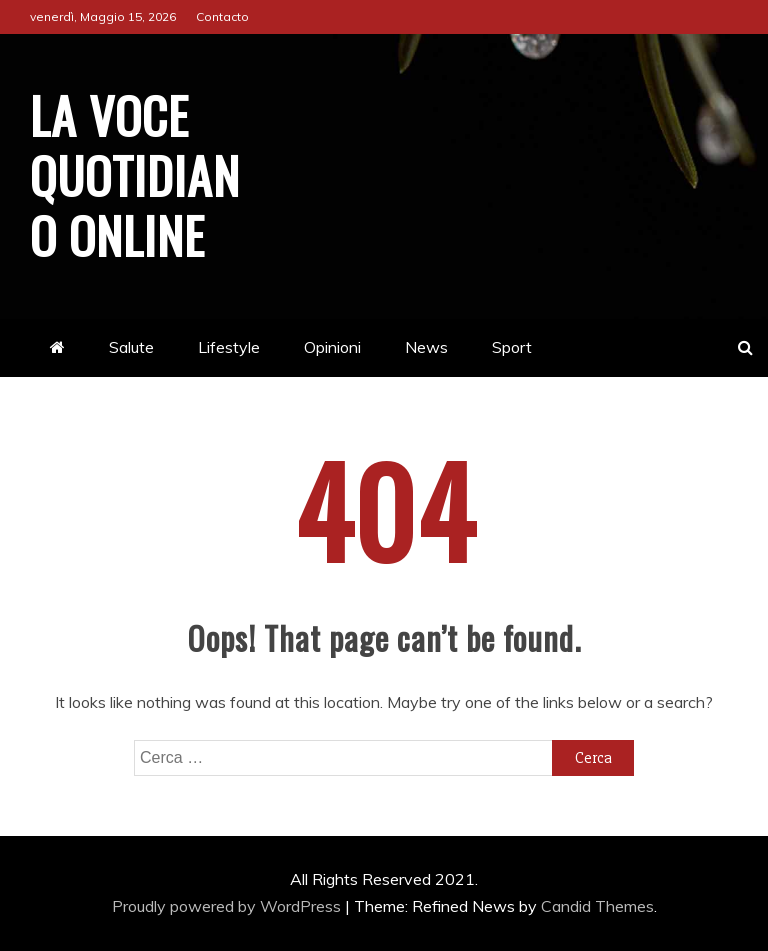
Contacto (222, 16)
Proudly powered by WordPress (228, 906)
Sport (512, 347)
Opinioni (332, 347)
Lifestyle (229, 347)
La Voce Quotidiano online (135, 174)
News (426, 347)
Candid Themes (597, 906)
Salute (131, 347)
